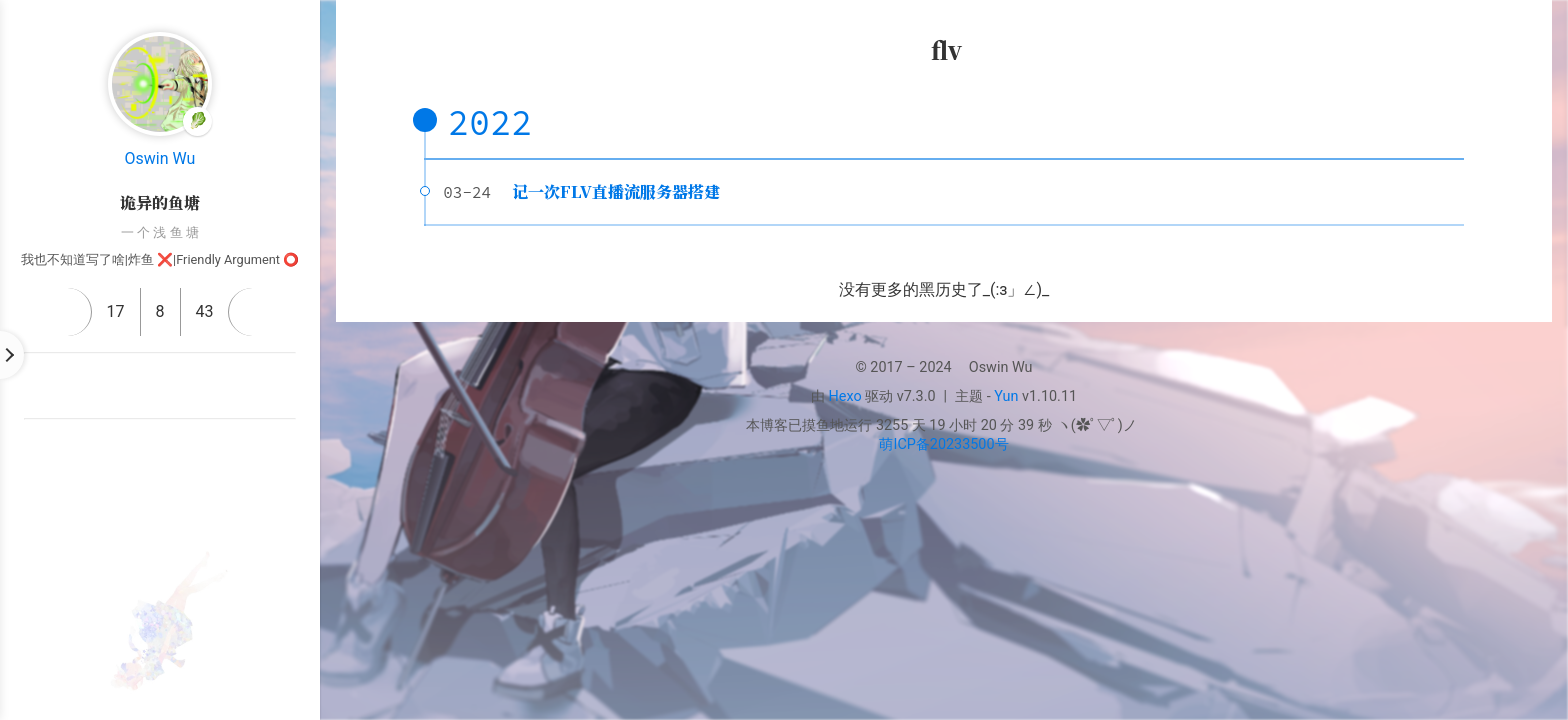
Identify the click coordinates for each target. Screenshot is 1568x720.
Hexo (845, 396)
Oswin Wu (160, 158)
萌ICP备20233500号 (943, 444)
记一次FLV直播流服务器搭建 (616, 191)
